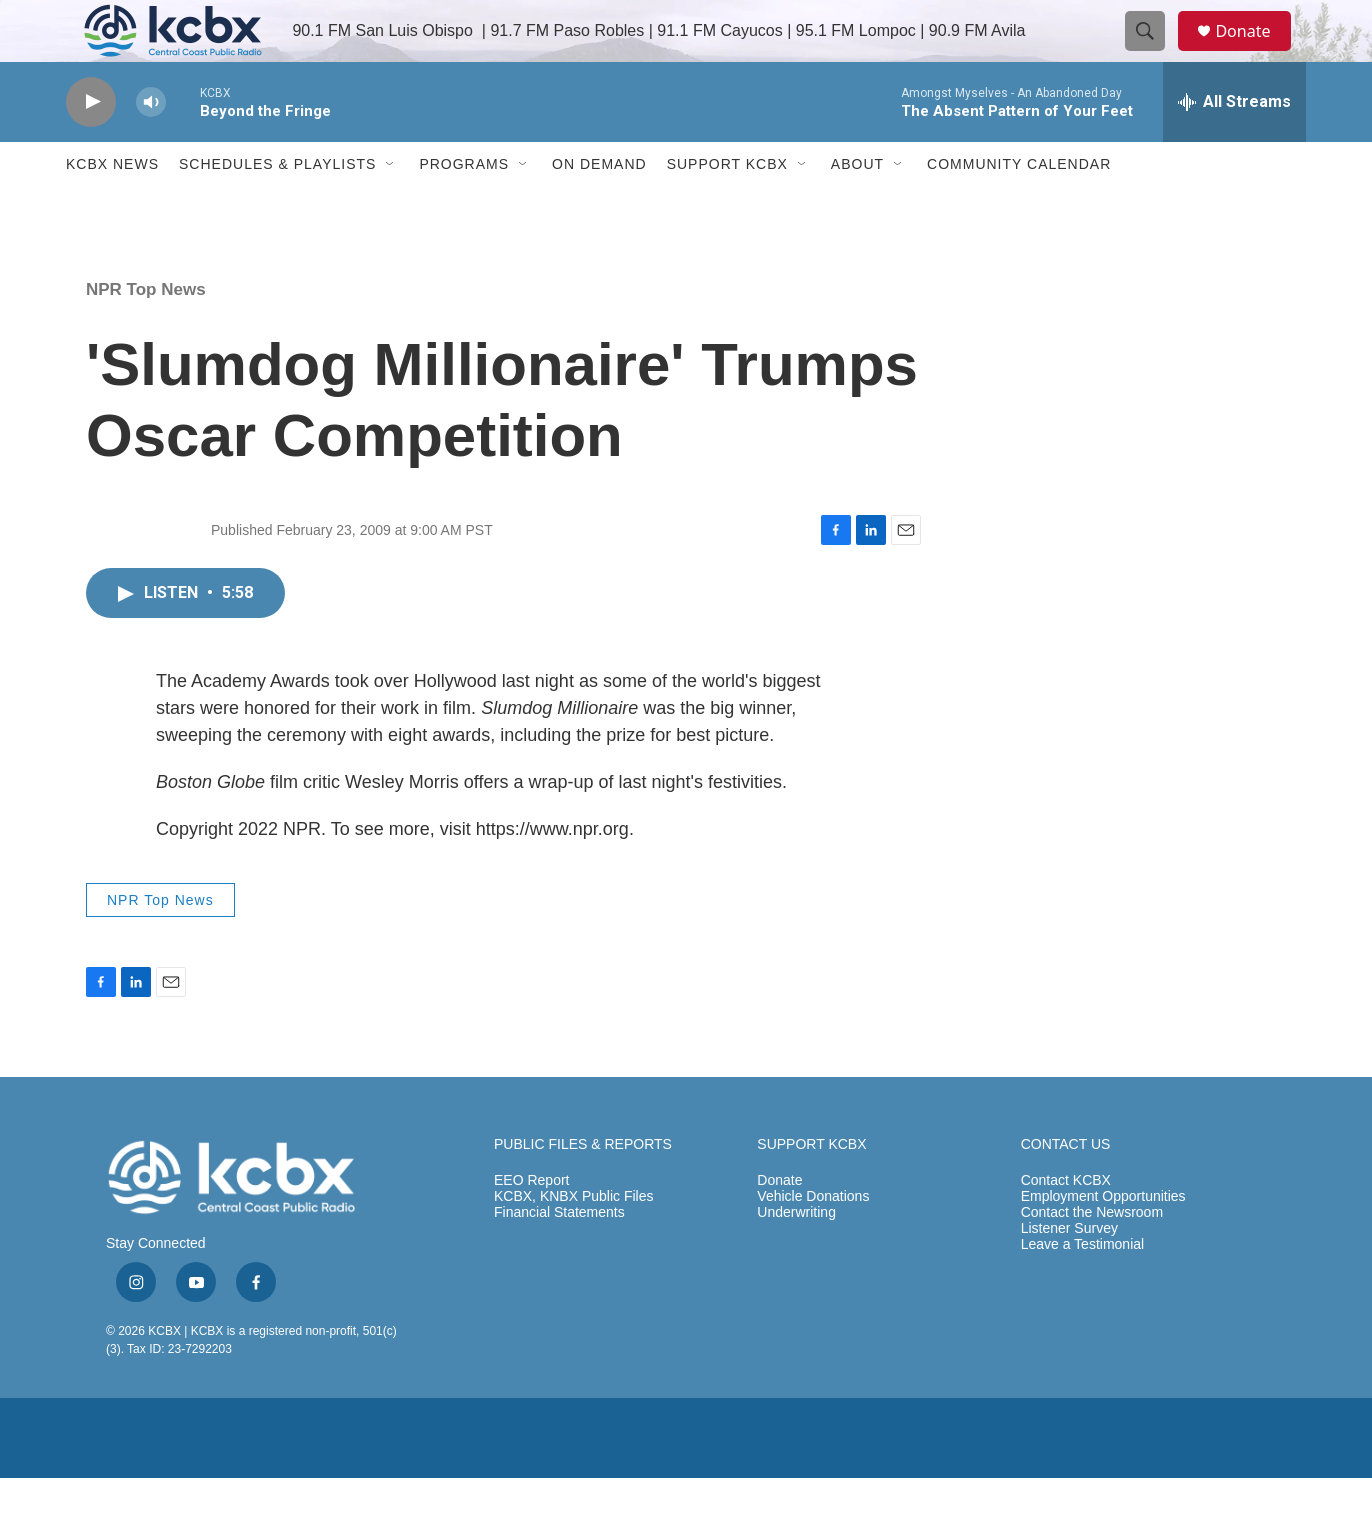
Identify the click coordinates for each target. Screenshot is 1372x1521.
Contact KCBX (1066, 1224)
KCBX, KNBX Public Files (574, 1240)
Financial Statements (559, 1256)
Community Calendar (1019, 208)
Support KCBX (727, 208)
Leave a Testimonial (1082, 1288)
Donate (1255, 52)
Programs (464, 208)
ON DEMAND (599, 208)
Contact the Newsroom (1092, 1256)
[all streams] (1234, 145)
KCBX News (112, 208)
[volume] (151, 145)
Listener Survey (1069, 1272)
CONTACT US (1066, 1188)
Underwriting (796, 1256)
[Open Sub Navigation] (391, 208)
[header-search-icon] (1154, 53)
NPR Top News (146, 332)
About (857, 208)
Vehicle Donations (813, 1240)
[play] (91, 145)
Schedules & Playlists (277, 208)
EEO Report (531, 1224)
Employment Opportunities (1103, 1240)
